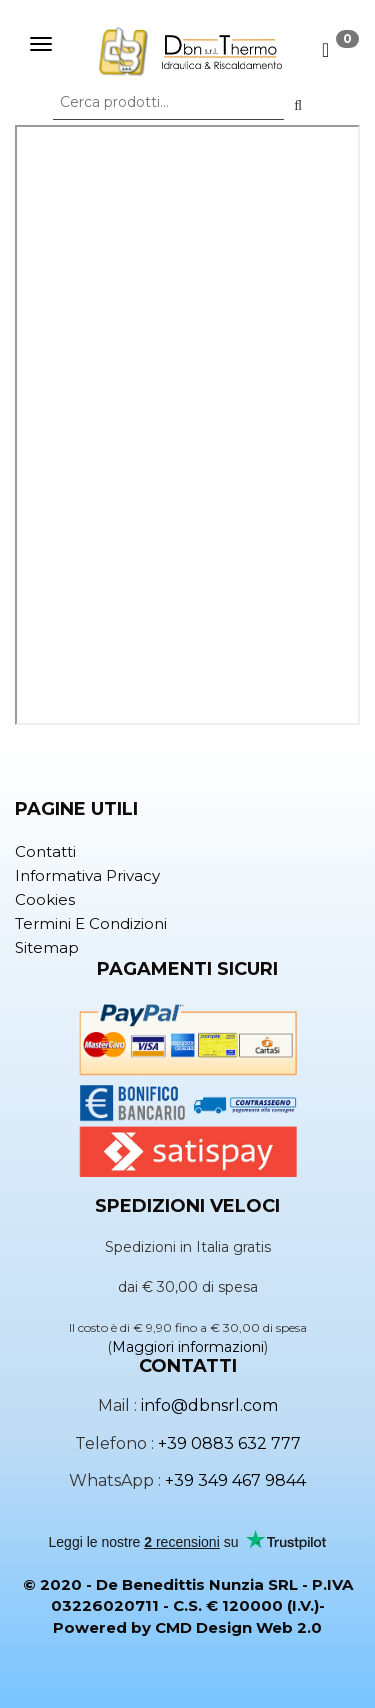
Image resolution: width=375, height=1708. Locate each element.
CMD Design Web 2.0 (238, 1627)
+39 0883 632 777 (229, 1443)
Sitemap (47, 947)
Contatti (45, 851)
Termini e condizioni (91, 923)
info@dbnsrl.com (209, 1405)
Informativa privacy (87, 875)
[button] (298, 105)
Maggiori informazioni (188, 1347)
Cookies (45, 899)
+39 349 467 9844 (235, 1480)
